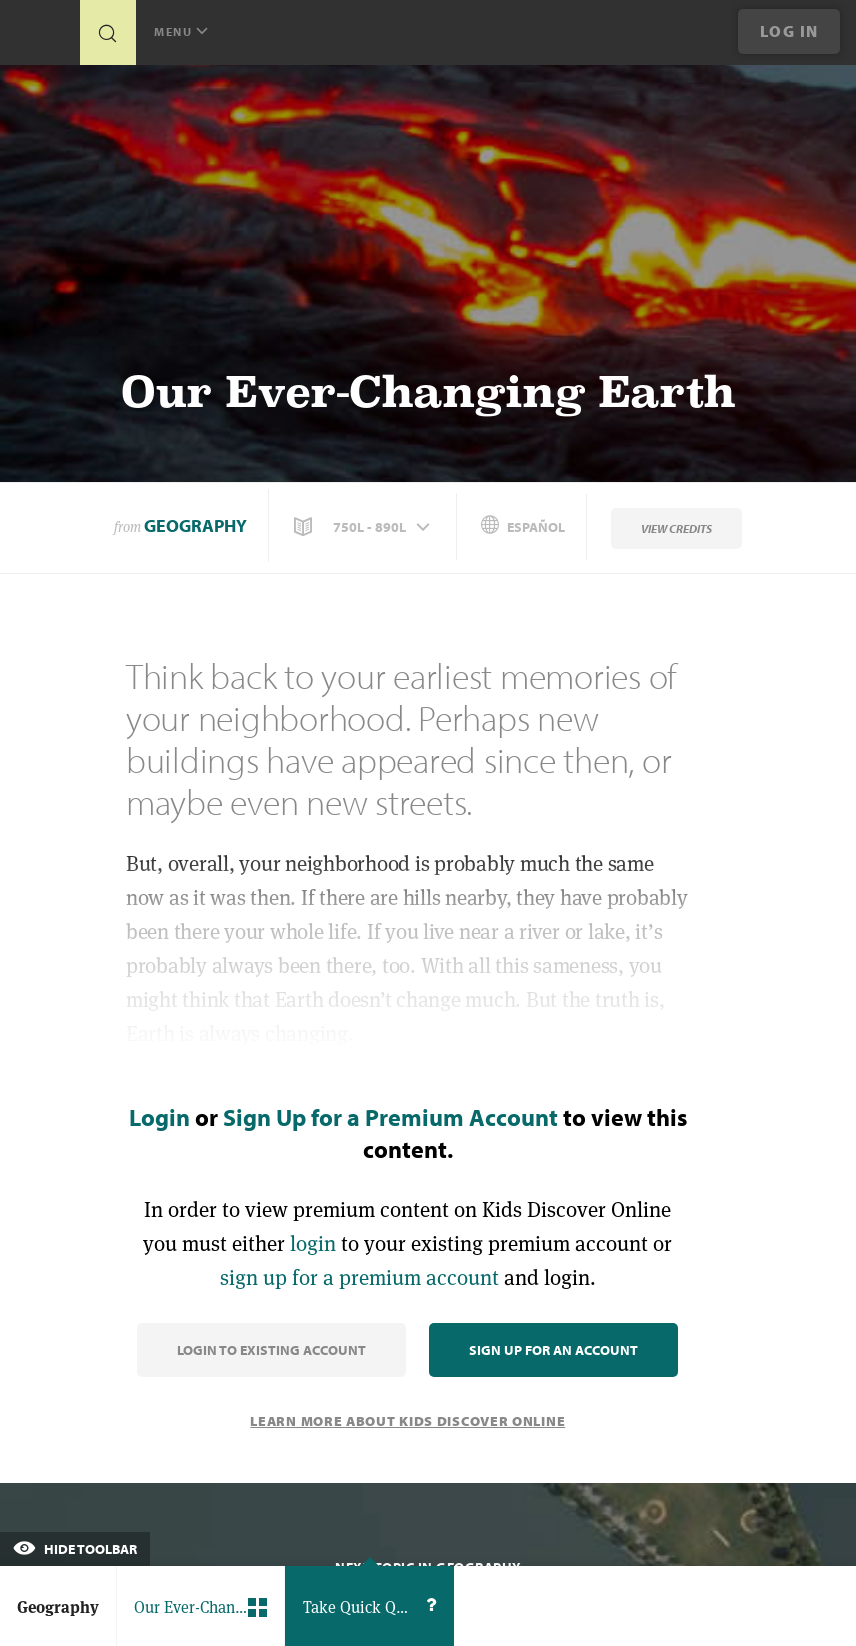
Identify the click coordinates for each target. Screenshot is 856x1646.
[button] (364, 527)
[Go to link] (40, 37)
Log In (789, 31)
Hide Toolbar (75, 1549)
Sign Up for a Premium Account (390, 1117)
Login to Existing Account (271, 1350)
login (313, 1243)
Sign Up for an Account (553, 1350)
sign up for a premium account (359, 1277)
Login (159, 1117)
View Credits (676, 528)
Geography (195, 525)
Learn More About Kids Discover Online (407, 1421)
